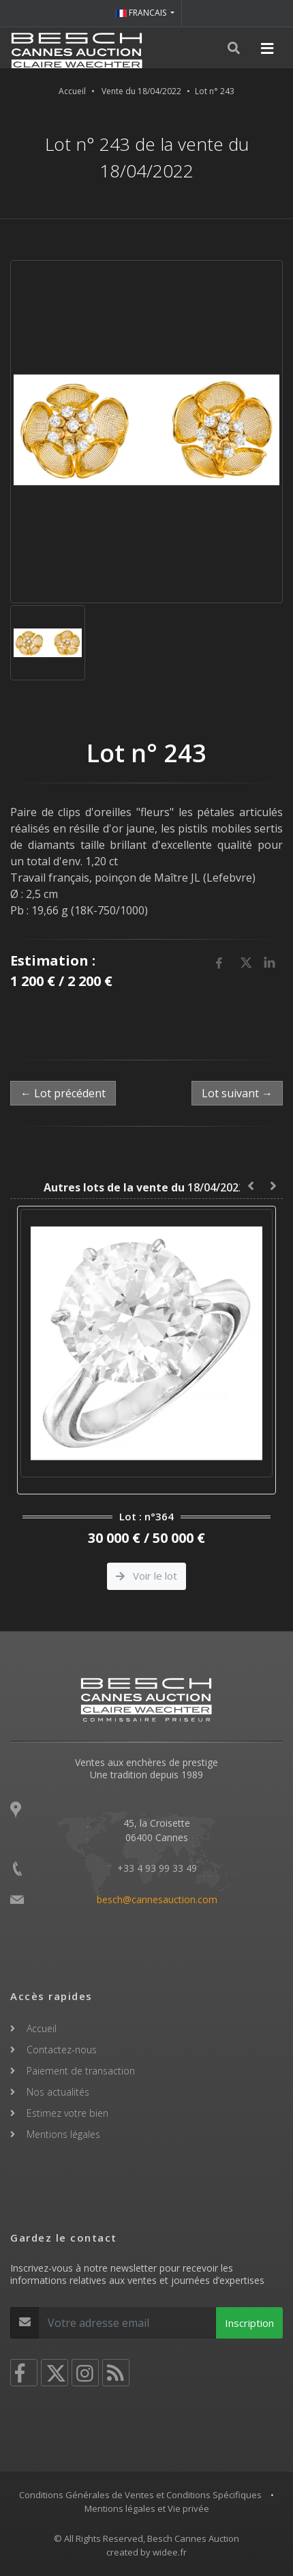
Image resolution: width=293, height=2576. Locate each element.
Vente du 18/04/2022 (141, 91)
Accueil (72, 91)
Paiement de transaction (81, 2070)
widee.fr (170, 2552)
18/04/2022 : (147, 1187)
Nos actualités (58, 2091)
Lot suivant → (237, 1093)
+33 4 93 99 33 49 (157, 1868)
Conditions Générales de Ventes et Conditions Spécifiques (140, 2495)
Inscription (249, 2323)
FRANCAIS (142, 12)
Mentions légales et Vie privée (146, 2508)
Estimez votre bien (67, 2113)
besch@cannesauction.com (157, 1899)
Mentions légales (63, 2134)
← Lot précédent (63, 1093)
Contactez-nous (62, 2049)
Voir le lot (146, 1575)
